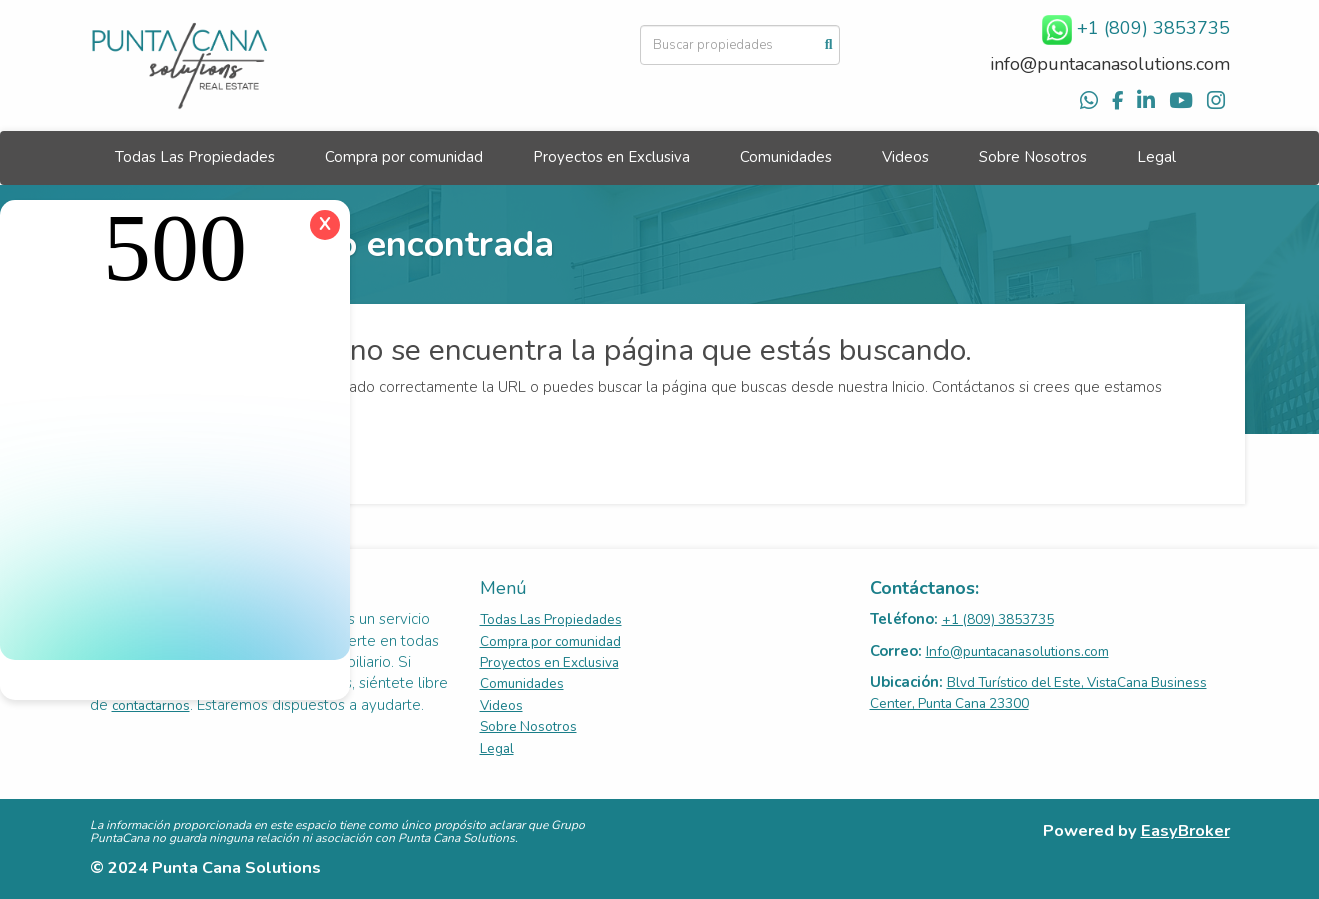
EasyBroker (1185, 830)
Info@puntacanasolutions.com (1017, 651)
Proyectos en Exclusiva (611, 157)
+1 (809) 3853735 (998, 619)
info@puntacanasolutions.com (1110, 64)
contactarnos (151, 705)
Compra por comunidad (404, 157)
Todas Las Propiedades (195, 157)
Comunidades (786, 157)
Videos (905, 157)
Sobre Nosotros (1033, 157)
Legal (1156, 157)
